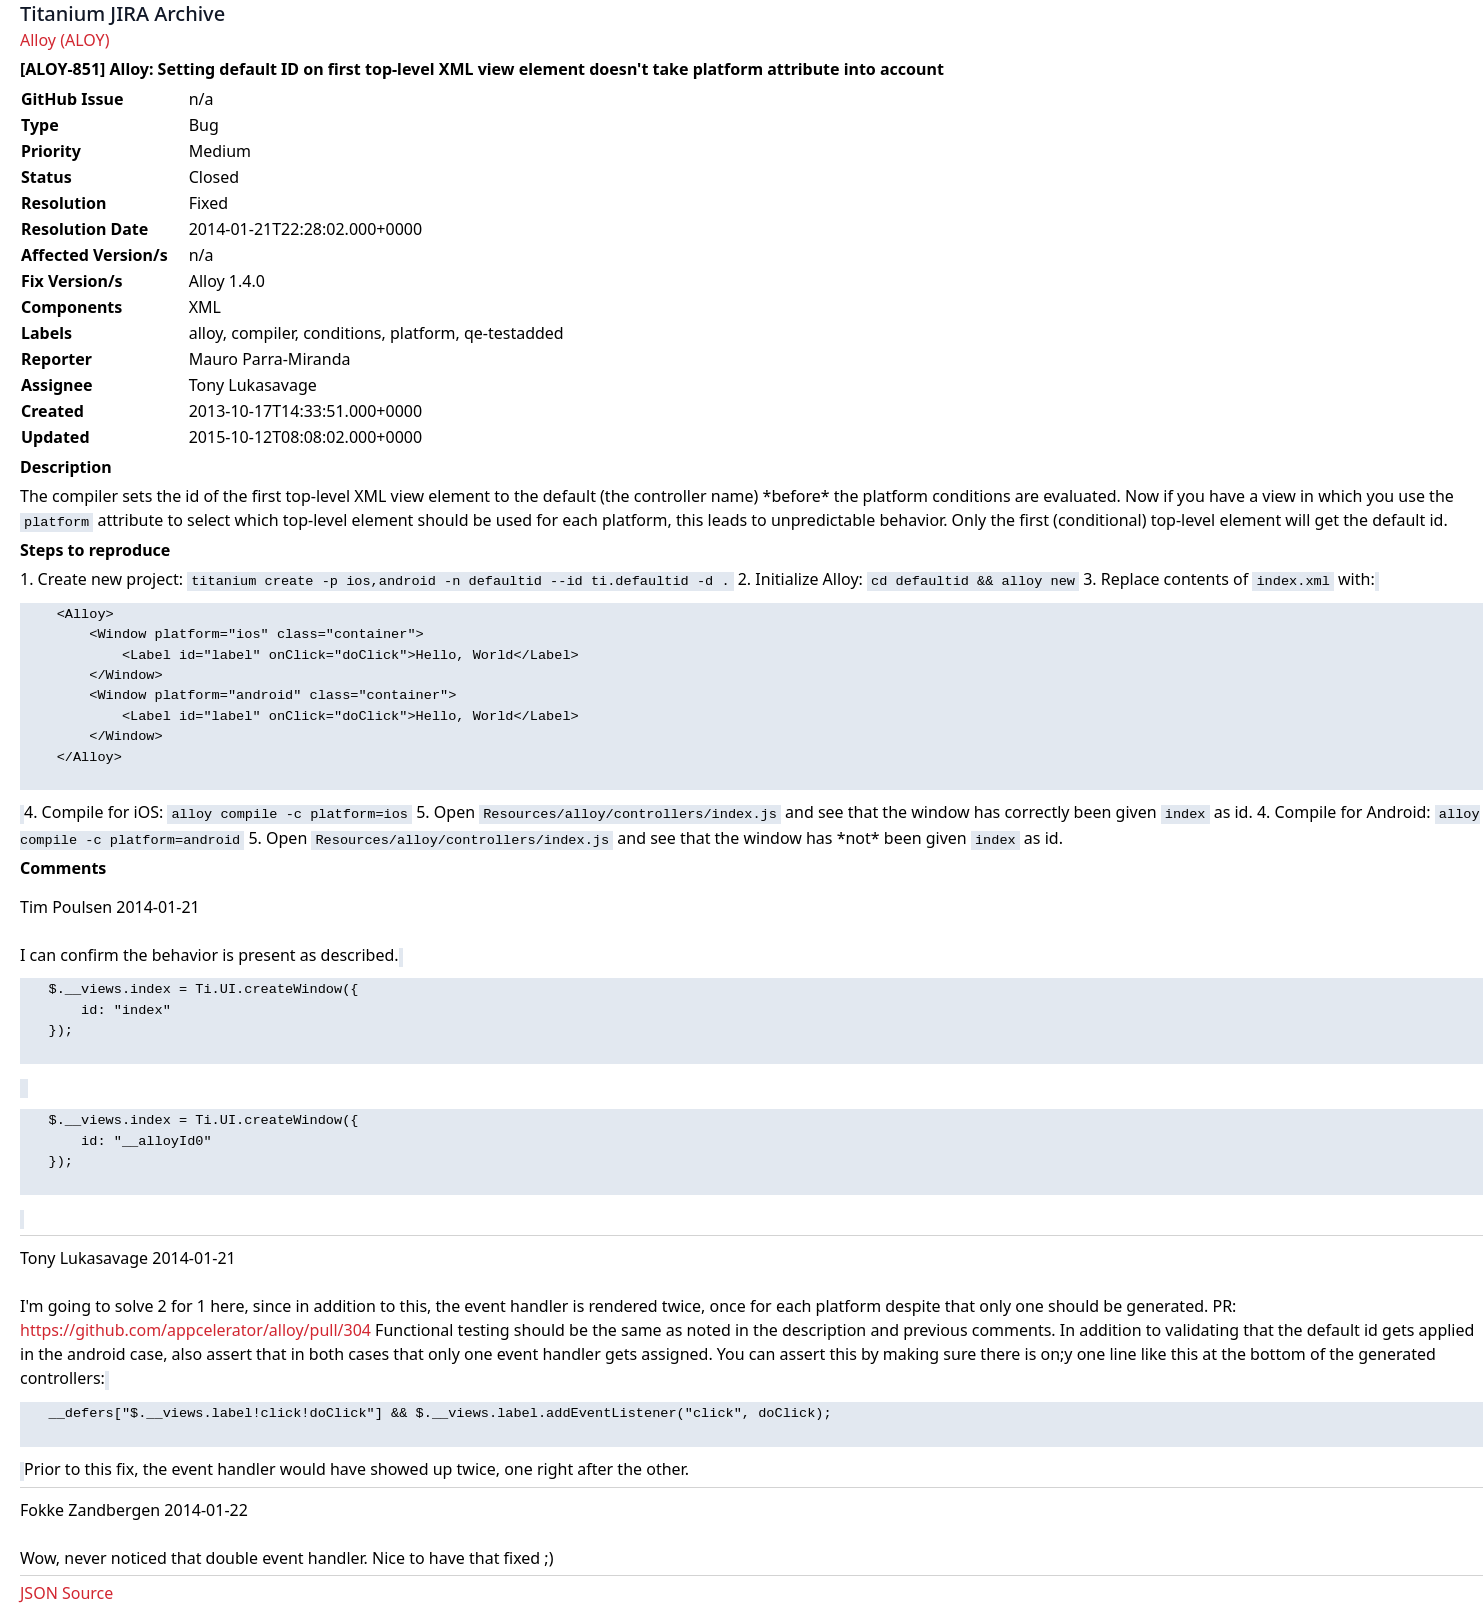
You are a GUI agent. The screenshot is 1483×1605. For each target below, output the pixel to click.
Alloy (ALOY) (64, 40)
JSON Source (66, 1593)
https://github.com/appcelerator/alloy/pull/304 (195, 1330)
